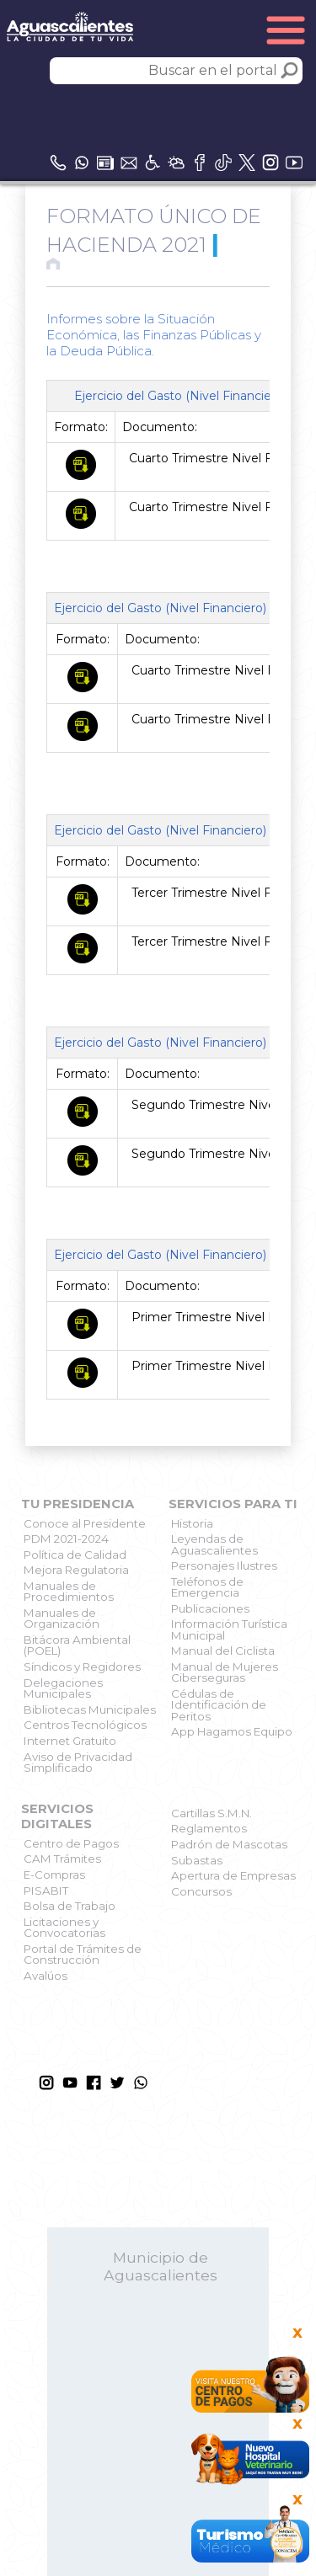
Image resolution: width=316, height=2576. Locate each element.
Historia (192, 1523)
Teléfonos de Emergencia (207, 1587)
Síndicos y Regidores (82, 1666)
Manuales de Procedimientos (69, 1591)
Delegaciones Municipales (63, 1688)
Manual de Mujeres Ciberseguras (224, 1672)
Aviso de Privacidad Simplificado (78, 1762)
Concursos (201, 1891)
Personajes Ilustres (224, 1565)
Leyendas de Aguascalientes (214, 1544)
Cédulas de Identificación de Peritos (218, 1705)
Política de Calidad (75, 1554)
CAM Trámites (62, 1858)
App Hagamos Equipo (231, 1731)
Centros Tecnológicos (85, 1724)
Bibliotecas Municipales (90, 1709)
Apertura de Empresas (233, 1875)
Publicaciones (210, 1608)
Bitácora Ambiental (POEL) (77, 1645)
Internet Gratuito (70, 1740)
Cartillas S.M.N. (211, 1813)
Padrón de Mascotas (229, 1844)
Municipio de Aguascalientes (160, 2266)
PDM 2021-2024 (66, 1538)
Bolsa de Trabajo (69, 1905)
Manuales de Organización (61, 1618)
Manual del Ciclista (223, 1650)
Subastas (196, 1860)
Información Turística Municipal (229, 1629)
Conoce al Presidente (85, 1523)
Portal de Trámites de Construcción (83, 1954)
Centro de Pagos (71, 1843)
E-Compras (54, 1874)
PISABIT (46, 1890)
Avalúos (45, 1975)
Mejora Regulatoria (76, 1569)
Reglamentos (209, 1828)
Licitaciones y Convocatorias (64, 1927)
